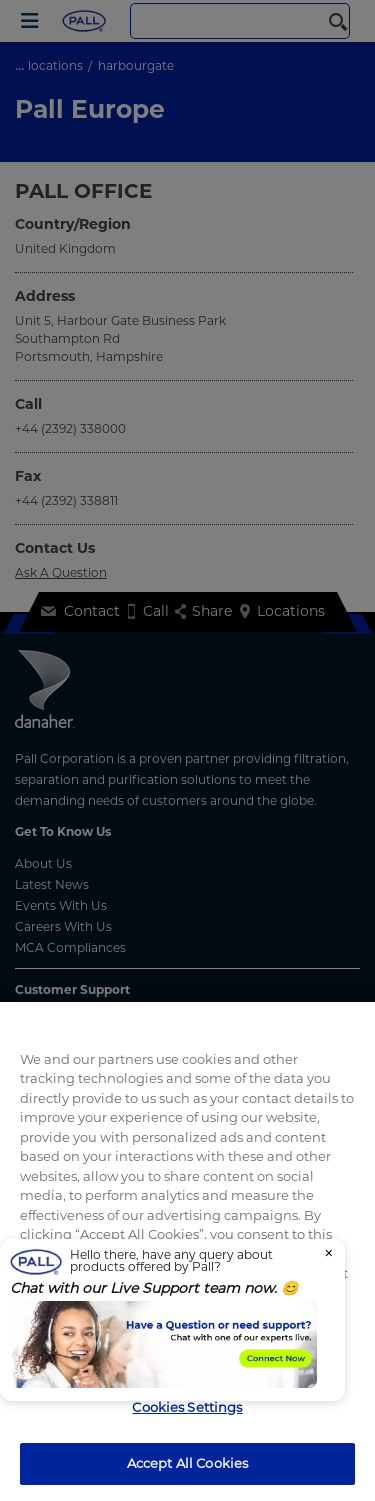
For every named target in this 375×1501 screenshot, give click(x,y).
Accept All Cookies (187, 1463)
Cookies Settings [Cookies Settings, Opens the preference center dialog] (187, 1407)
